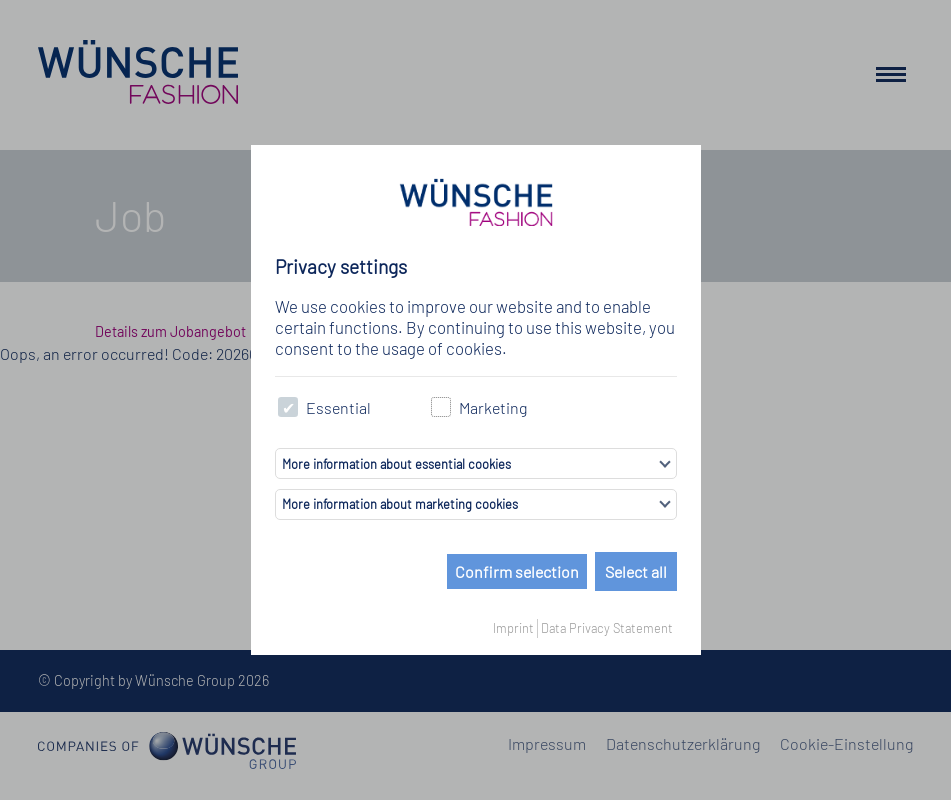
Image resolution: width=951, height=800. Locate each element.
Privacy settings (341, 266)
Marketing (479, 407)
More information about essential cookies (396, 464)
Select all (636, 571)
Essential (325, 407)
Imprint (513, 628)
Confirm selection (517, 571)
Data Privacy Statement (607, 628)
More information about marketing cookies (400, 504)
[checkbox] (288, 407)
